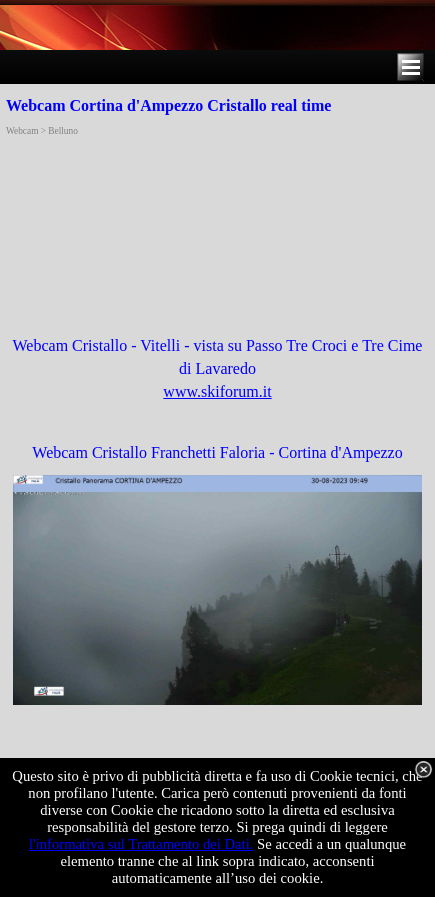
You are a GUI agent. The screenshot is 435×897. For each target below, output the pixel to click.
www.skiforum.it (217, 391)
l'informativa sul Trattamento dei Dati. (141, 844)
